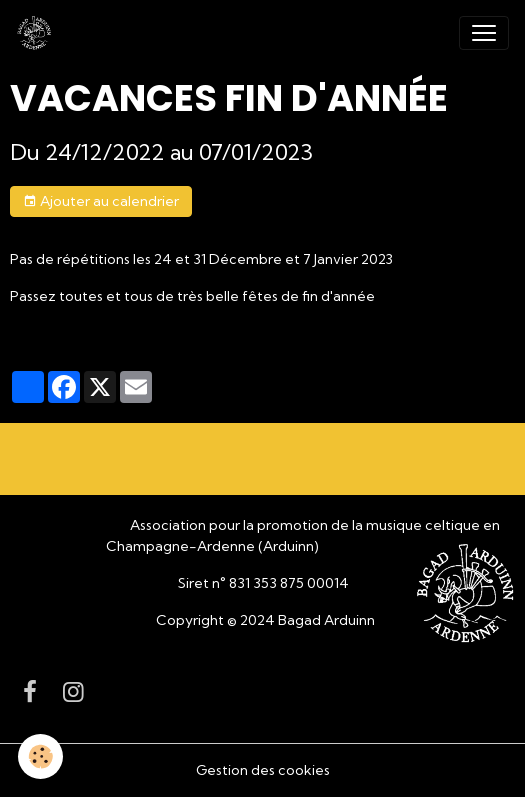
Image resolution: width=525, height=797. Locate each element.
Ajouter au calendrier (101, 201)
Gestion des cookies (263, 770)
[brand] (38, 33)
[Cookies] (40, 756)
